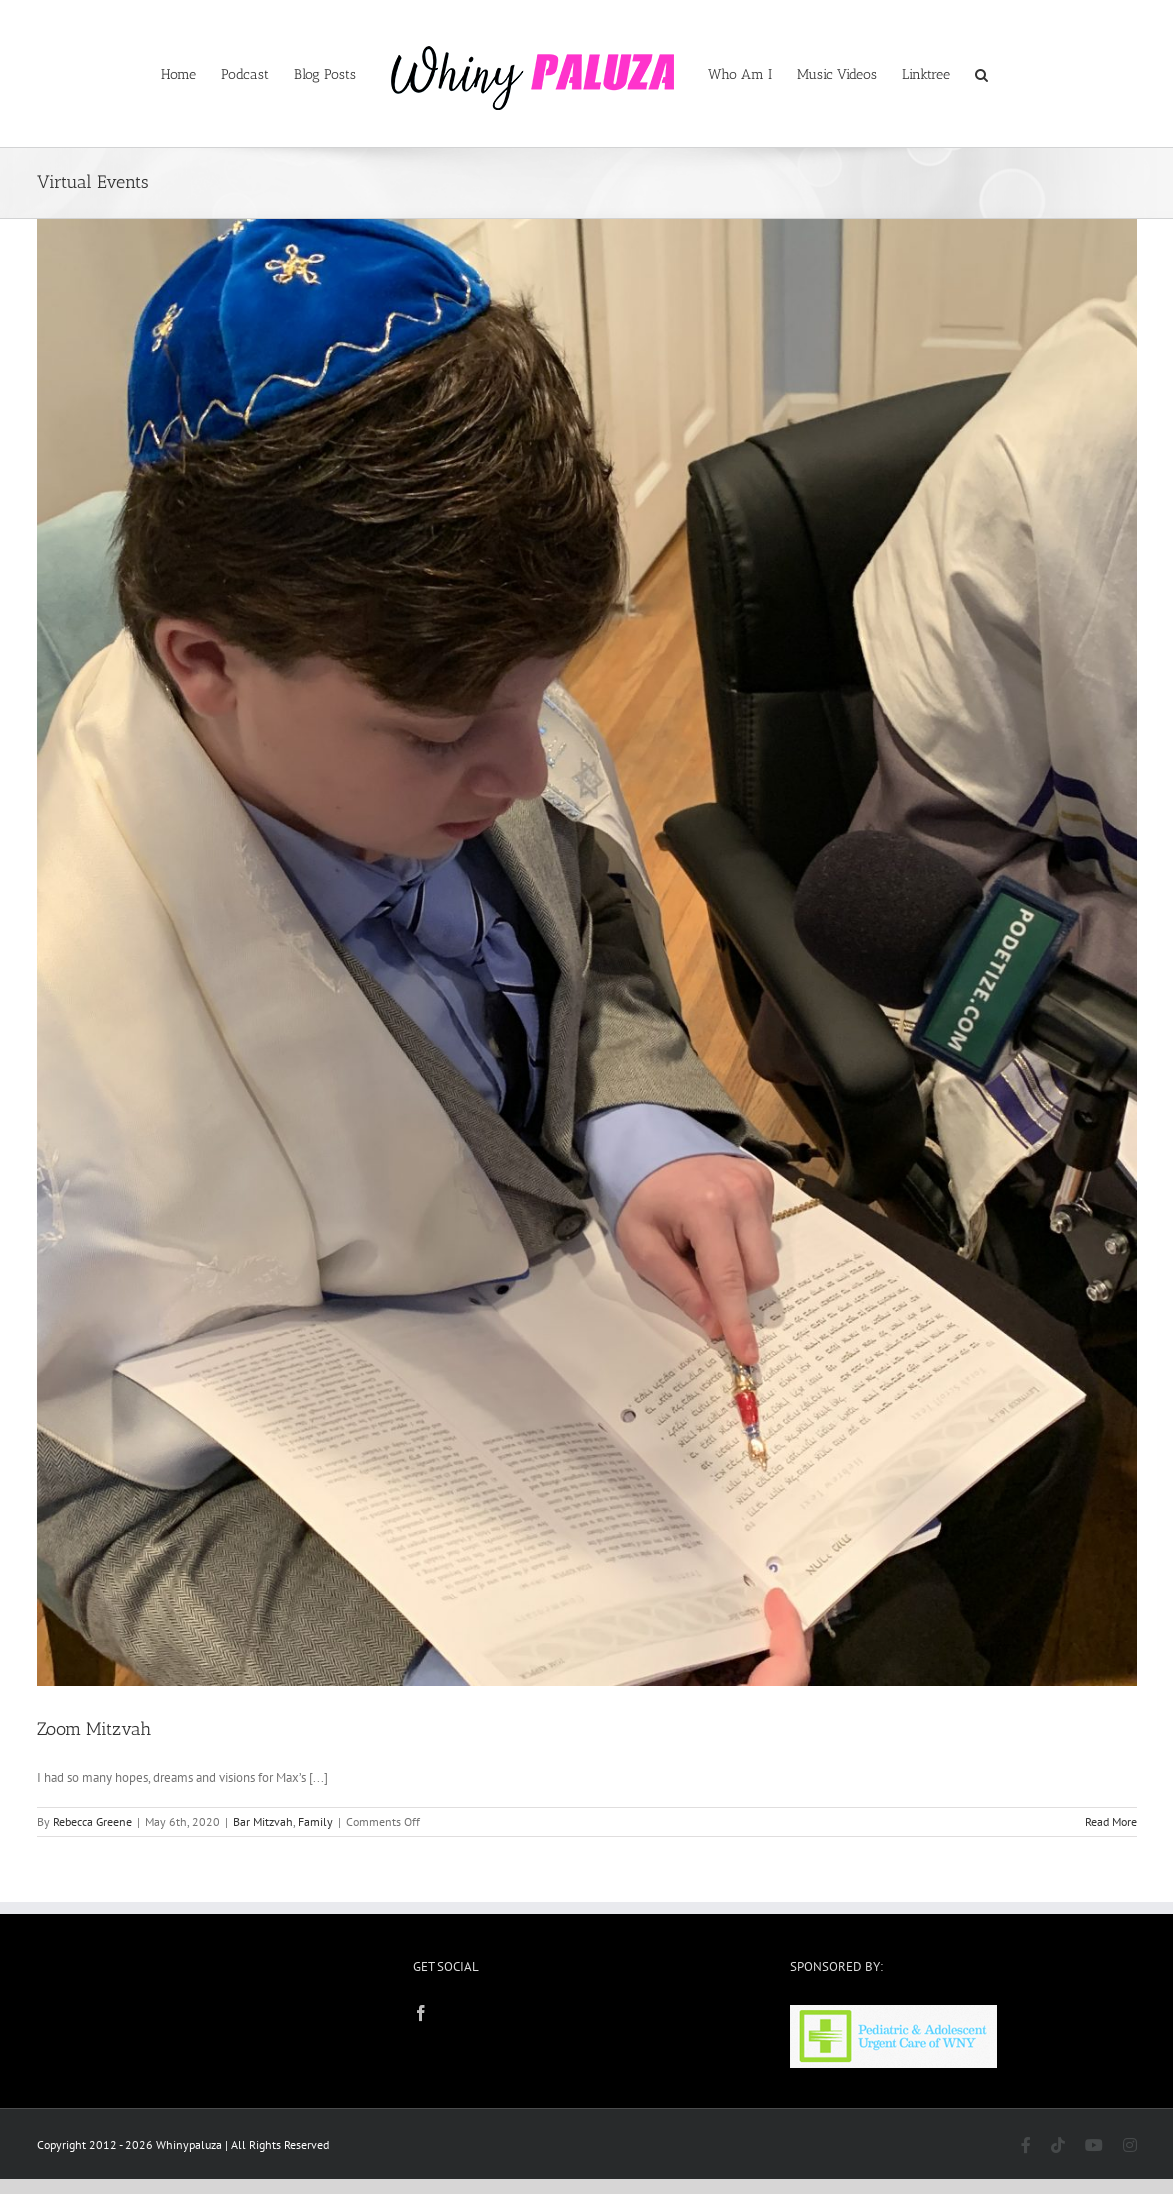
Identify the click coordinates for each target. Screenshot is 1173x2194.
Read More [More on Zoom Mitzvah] (1111, 1821)
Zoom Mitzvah (94, 1729)
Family (315, 1821)
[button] (981, 74)
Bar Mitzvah (263, 1821)
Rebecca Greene (92, 1821)
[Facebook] (421, 2013)
